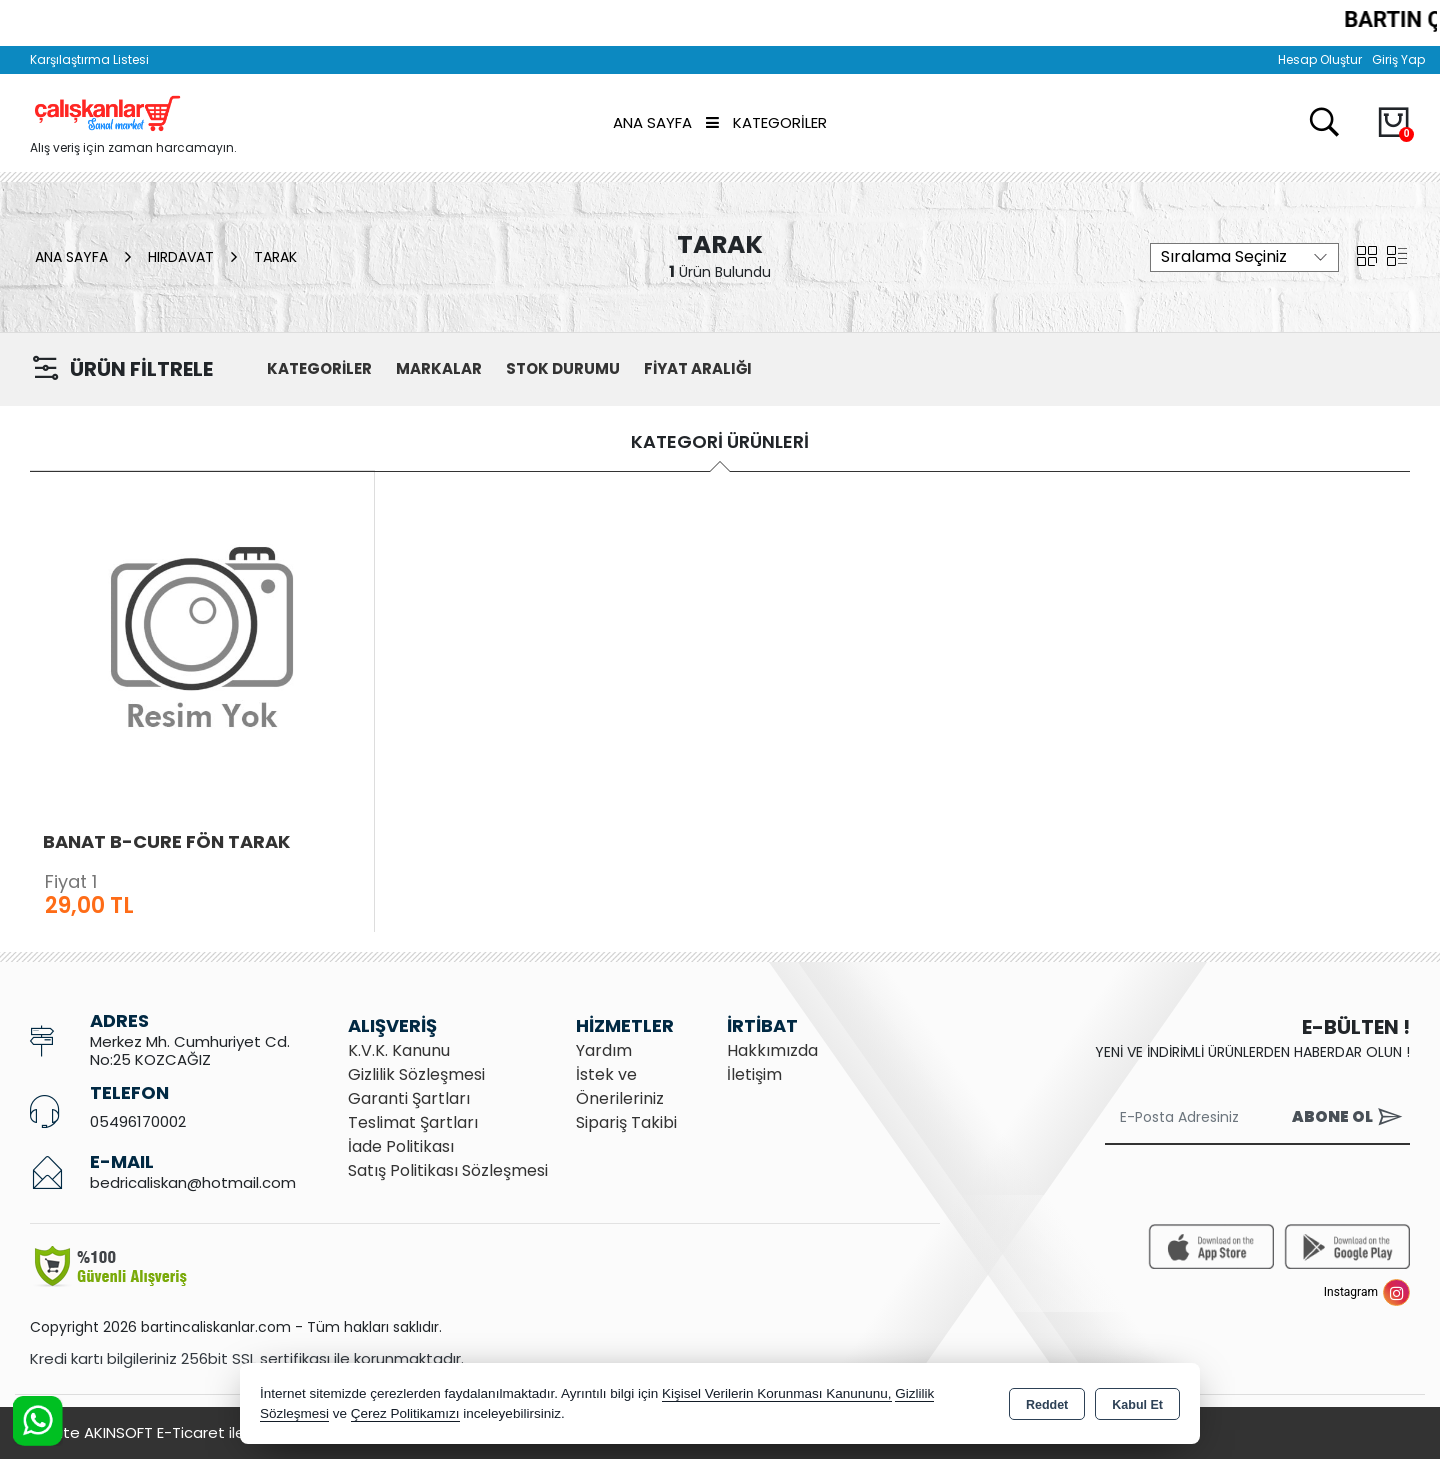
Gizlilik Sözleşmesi (416, 1074)
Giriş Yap (1398, 59)
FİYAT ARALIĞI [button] (698, 368)
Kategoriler (766, 122)
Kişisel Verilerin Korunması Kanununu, (777, 1393)
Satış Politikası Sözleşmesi (448, 1170)
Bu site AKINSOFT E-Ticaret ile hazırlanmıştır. (190, 1432)
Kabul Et (1137, 1405)
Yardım (604, 1050)
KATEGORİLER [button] (319, 368)
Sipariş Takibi (626, 1122)
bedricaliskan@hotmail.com (193, 1182)
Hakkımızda (772, 1050)
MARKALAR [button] (439, 368)
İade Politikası (401, 1146)
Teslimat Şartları (413, 1122)
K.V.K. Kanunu (399, 1050)
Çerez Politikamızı (405, 1413)
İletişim (754, 1074)
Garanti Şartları (409, 1098)
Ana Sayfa (652, 122)
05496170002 (138, 1121)
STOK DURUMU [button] (563, 368)
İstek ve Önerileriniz (620, 1086)
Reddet (1047, 1405)
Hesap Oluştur (1320, 59)
